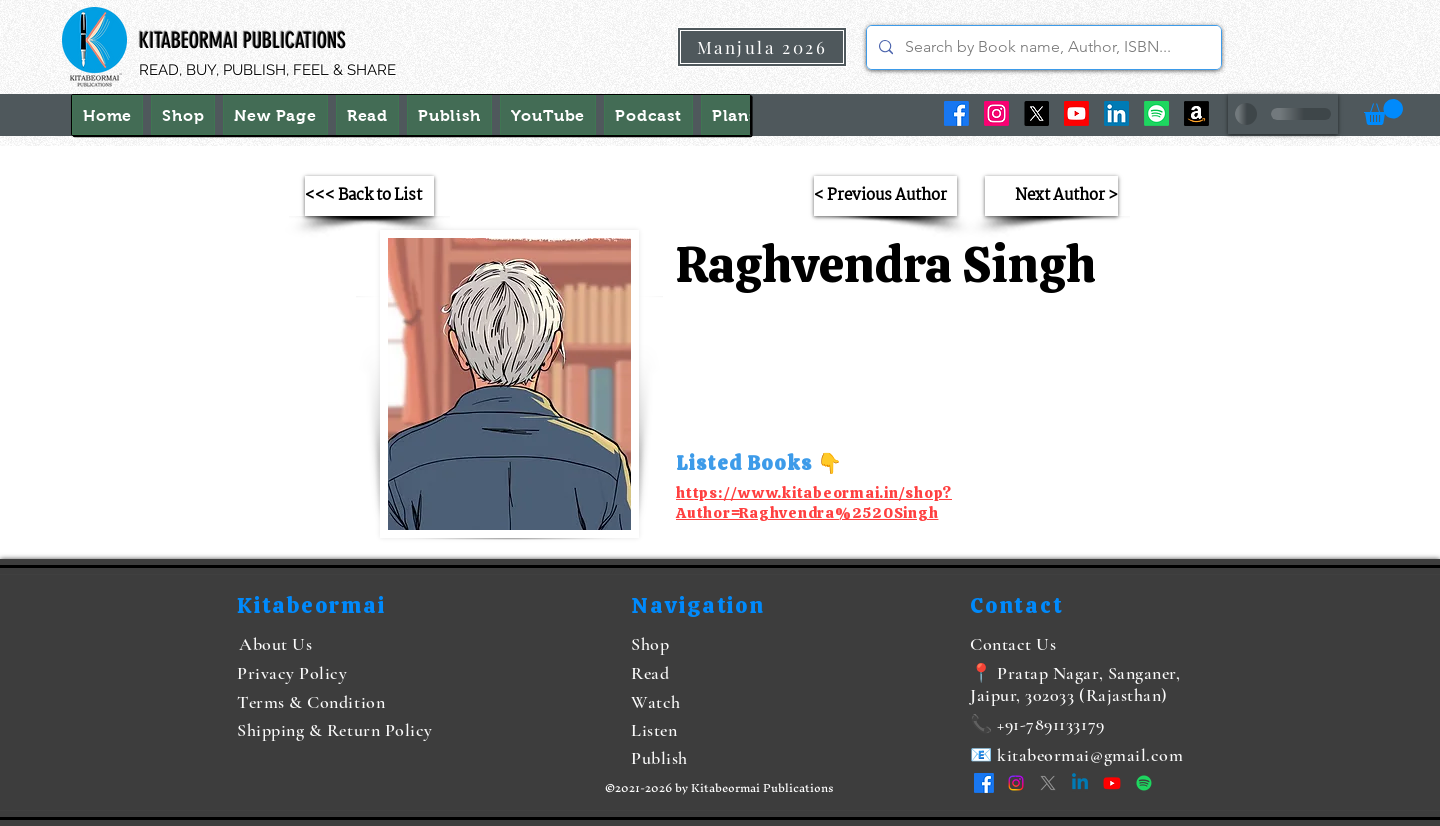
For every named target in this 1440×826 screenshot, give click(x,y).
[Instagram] (996, 113)
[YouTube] (1076, 113)
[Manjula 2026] (762, 47)
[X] (1036, 113)
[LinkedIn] (1116, 113)
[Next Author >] (1051, 196)
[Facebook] (956, 113)
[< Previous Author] (885, 196)
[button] (1383, 112)
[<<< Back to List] (369, 196)
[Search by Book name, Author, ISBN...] (1042, 47)
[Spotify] (1156, 113)
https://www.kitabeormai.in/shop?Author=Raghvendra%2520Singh (814, 503)
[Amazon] (1196, 113)
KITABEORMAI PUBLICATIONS (242, 40)
